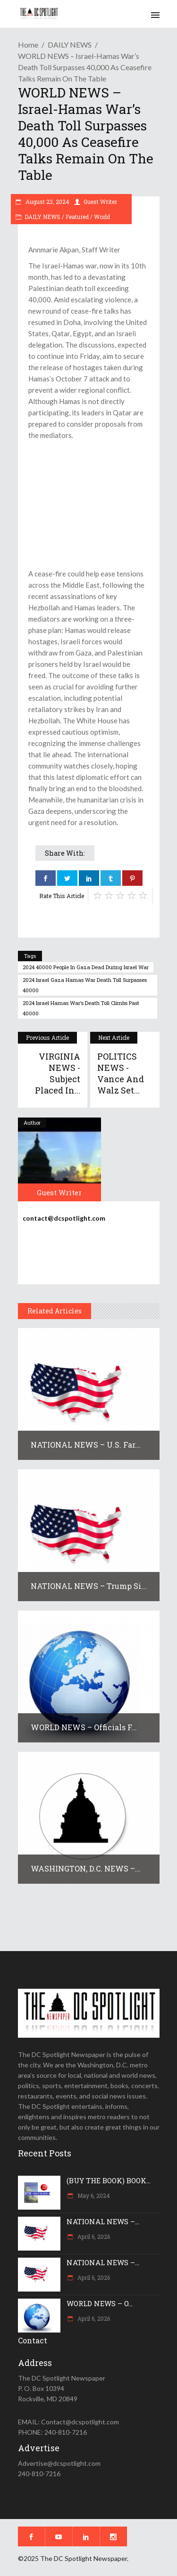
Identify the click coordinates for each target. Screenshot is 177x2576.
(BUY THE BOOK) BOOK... (109, 2180)
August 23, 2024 (46, 201)
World (102, 216)
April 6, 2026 (93, 2236)
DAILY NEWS (70, 44)
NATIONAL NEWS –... (103, 2221)
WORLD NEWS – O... (100, 2303)
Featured (77, 216)
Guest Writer (100, 201)
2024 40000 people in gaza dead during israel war (86, 967)
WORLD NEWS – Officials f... (84, 1727)
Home (28, 44)
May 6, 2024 (93, 2195)
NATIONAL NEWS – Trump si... (89, 1586)
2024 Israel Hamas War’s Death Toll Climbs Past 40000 (81, 1008)
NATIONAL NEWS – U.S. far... (86, 1445)
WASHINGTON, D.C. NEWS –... (86, 1868)
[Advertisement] (88, 504)
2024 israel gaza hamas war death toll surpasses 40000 (85, 985)
